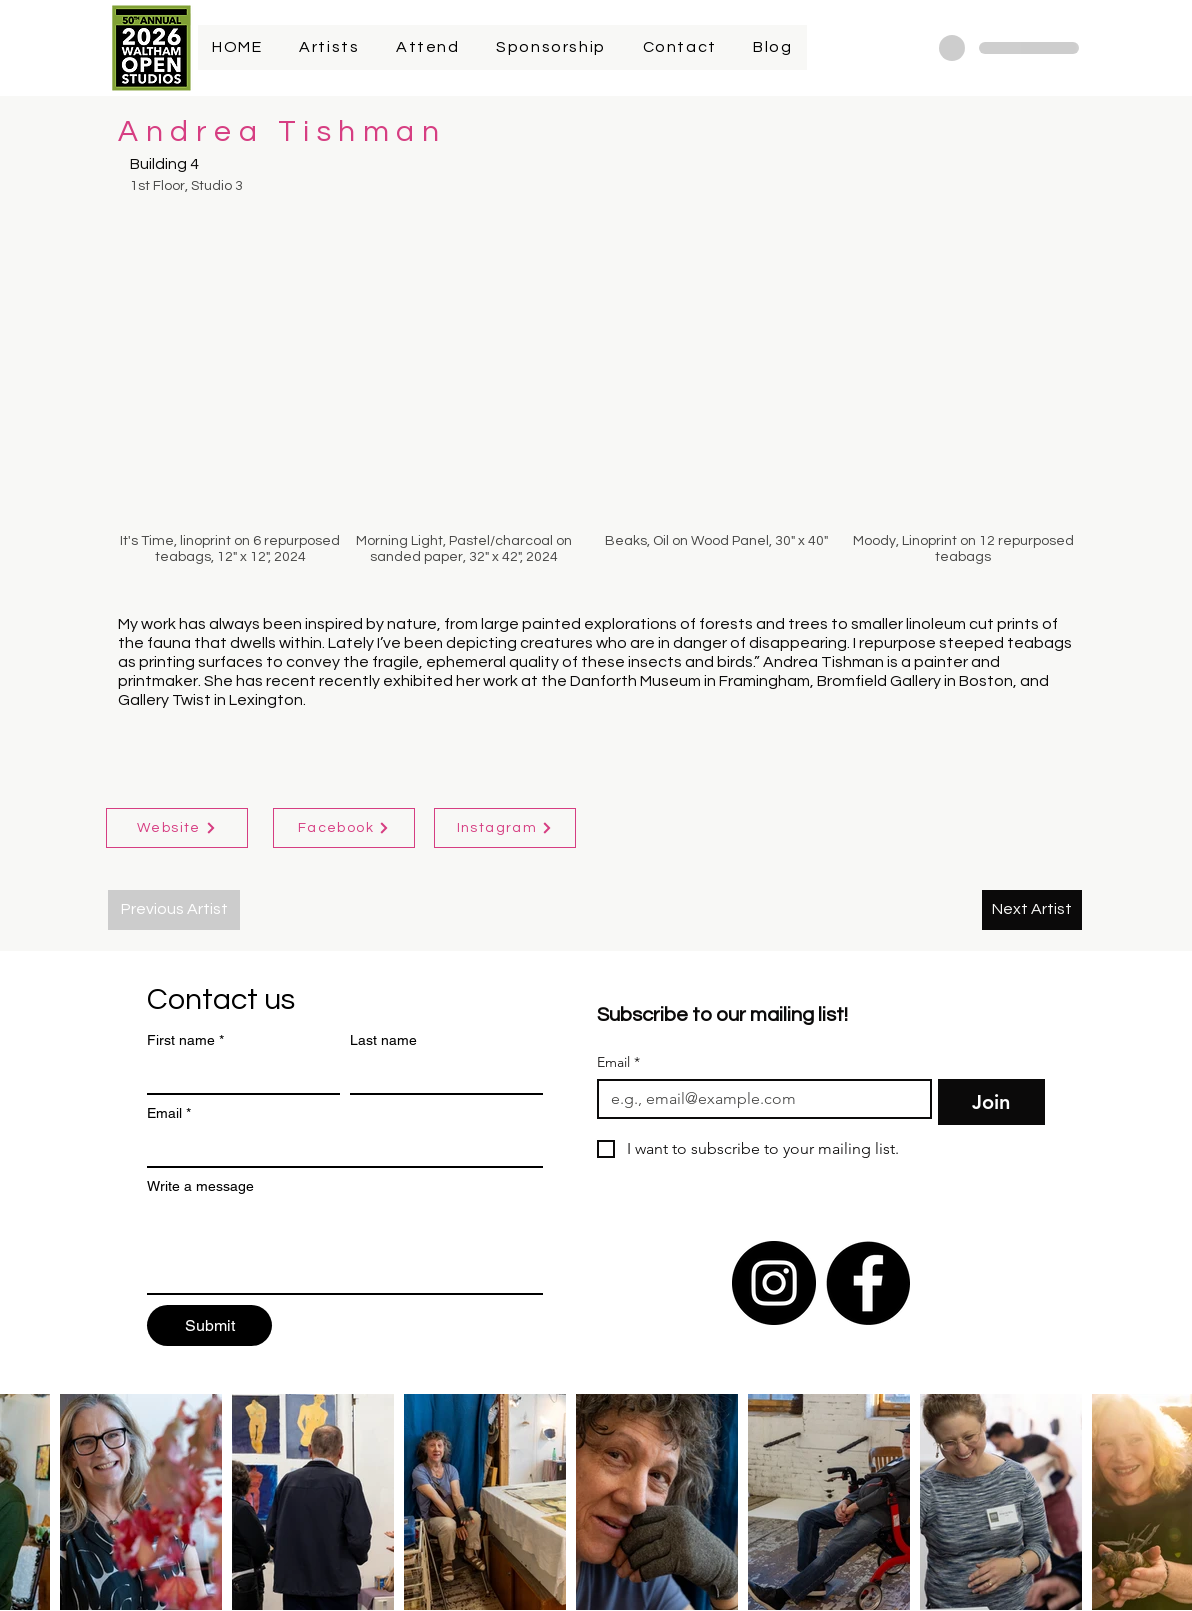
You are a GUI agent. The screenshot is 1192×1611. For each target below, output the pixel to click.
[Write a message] (345, 1248)
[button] (230, 377)
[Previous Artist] (174, 910)
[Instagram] (505, 828)
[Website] (177, 828)
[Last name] (440, 1075)
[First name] (237, 1075)
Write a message (200, 1186)
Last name (383, 1040)
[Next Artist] (1032, 910)
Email (169, 1113)
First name (185, 1040)
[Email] (339, 1148)
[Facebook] (344, 828)
